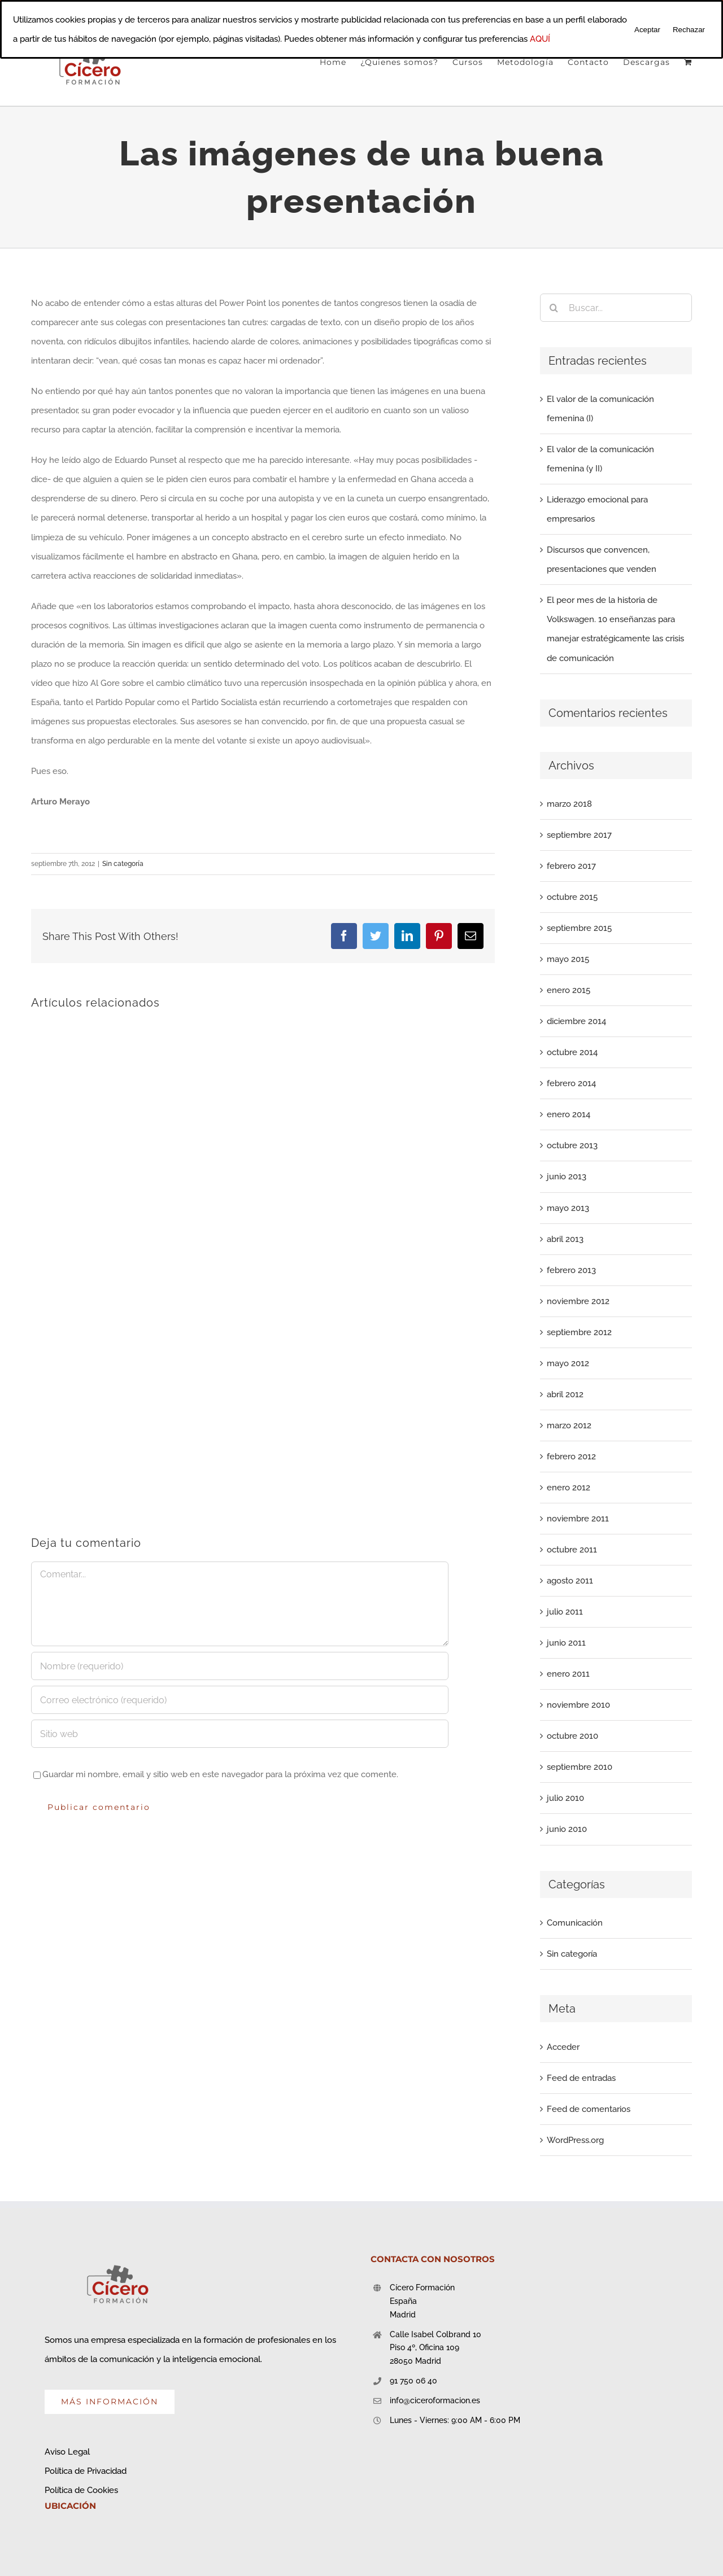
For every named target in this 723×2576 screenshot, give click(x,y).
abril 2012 (565, 1394)
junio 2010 (567, 1829)
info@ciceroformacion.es (435, 2400)
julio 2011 (565, 1612)
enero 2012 (568, 1487)
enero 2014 (568, 1114)
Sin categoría (122, 864)
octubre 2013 (572, 1145)
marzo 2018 (569, 804)
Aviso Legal (67, 2452)
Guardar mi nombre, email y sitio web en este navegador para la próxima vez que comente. (220, 1774)
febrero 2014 (571, 1083)
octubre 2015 (572, 897)
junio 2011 (566, 1643)
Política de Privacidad (86, 2471)
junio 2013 (566, 1176)
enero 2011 (568, 1674)
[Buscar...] (616, 308)
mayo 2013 (568, 1208)
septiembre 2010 (579, 1767)
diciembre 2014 (576, 1021)
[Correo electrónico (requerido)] (239, 1700)
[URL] (239, 1734)
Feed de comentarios (588, 2109)
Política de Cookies (81, 2490)
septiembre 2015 (579, 928)
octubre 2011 (572, 1550)
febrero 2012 (571, 1456)
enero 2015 (568, 990)
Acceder (563, 2047)
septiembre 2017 (579, 835)
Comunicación (575, 1923)
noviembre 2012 (578, 1301)
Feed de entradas (581, 2078)
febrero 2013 (571, 1270)
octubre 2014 (572, 1052)
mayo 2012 (568, 1363)
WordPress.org (575, 2140)
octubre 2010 (572, 1736)
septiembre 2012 (579, 1332)
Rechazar (689, 29)
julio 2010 (565, 1798)
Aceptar (647, 29)
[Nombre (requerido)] (239, 1666)
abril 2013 (565, 1239)
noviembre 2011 (578, 1519)
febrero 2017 (571, 866)
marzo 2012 (569, 1425)
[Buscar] (554, 308)
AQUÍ (540, 39)
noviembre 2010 (578, 1705)
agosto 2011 (570, 1581)
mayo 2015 (568, 959)
